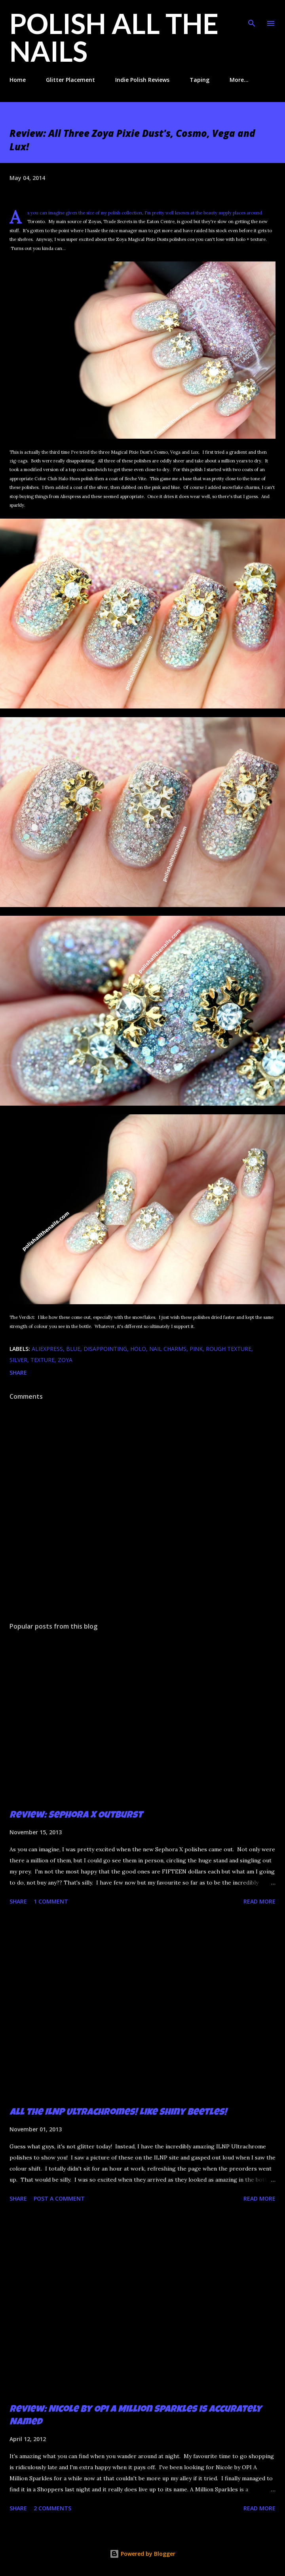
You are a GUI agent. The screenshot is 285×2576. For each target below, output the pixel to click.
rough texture (228, 1348)
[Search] (251, 14)
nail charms (167, 1348)
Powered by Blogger (142, 2553)
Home (18, 79)
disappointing (105, 1348)
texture (42, 1360)
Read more (259, 1901)
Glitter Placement (70, 79)
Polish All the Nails (114, 37)
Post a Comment (59, 2198)
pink (196, 1348)
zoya (65, 1360)
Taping (199, 79)
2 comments (52, 2508)
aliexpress (47, 1348)
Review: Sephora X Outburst (76, 1815)
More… (239, 79)
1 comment (51, 1901)
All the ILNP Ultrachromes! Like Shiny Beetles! (118, 2113)
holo (138, 1348)
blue (73, 1348)
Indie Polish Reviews (142, 79)
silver (18, 1360)
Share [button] (18, 1372)
